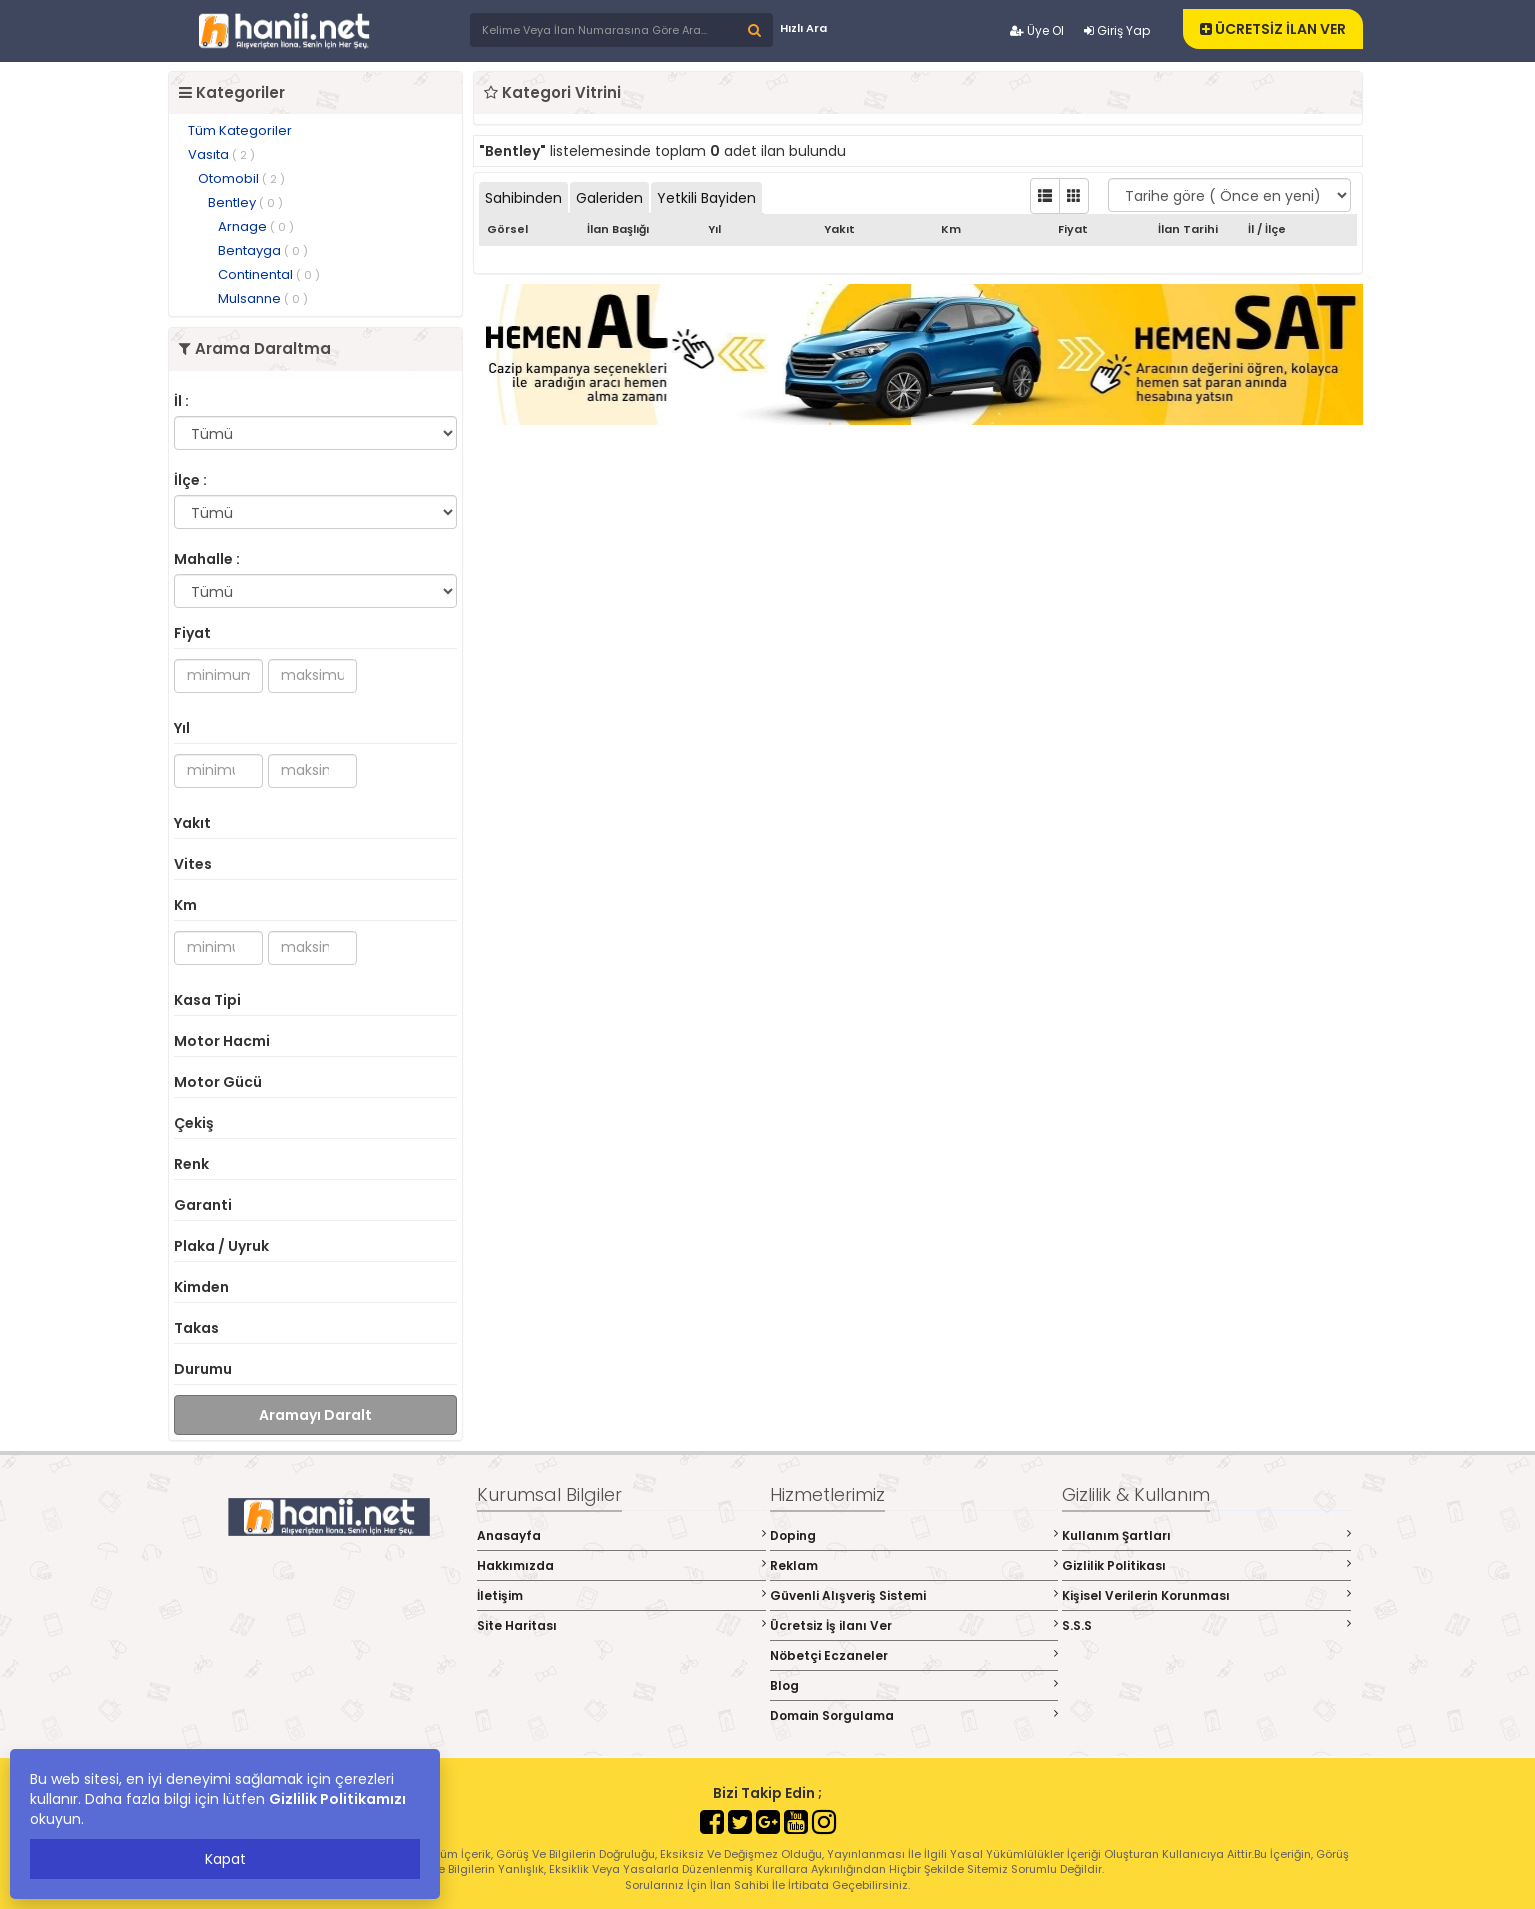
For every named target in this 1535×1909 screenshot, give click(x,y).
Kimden (201, 1287)
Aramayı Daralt (315, 1415)
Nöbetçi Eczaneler (914, 1655)
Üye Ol (1037, 30)
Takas (196, 1328)
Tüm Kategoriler (240, 130)
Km (185, 905)
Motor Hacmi (222, 1041)
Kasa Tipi (207, 1000)
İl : (181, 401)
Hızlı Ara (803, 28)
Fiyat (192, 633)
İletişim (621, 1595)
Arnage (256, 226)
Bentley (245, 202)
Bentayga (263, 250)
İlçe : (190, 480)
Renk (191, 1164)
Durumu (203, 1369)
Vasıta (221, 154)
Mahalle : (207, 559)
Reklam (914, 1565)
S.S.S (1206, 1625)
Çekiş (194, 1123)
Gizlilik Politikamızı (337, 1799)
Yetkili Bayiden (706, 198)
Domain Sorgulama (914, 1715)
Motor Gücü (218, 1082)
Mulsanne (263, 298)
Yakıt (192, 823)
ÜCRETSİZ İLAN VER (1273, 29)
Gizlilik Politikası (1206, 1565)
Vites (193, 864)
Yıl (182, 728)
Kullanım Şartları (1206, 1535)
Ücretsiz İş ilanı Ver (914, 1625)
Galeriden (609, 198)
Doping (914, 1535)
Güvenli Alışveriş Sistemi (914, 1595)
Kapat (225, 1859)
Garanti (203, 1205)
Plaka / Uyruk (221, 1246)
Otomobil (241, 178)
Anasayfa (621, 1535)
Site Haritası (621, 1625)
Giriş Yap (1117, 30)
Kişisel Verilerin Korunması (1206, 1595)
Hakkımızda (621, 1565)
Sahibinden (523, 198)
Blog (914, 1685)
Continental (269, 274)
